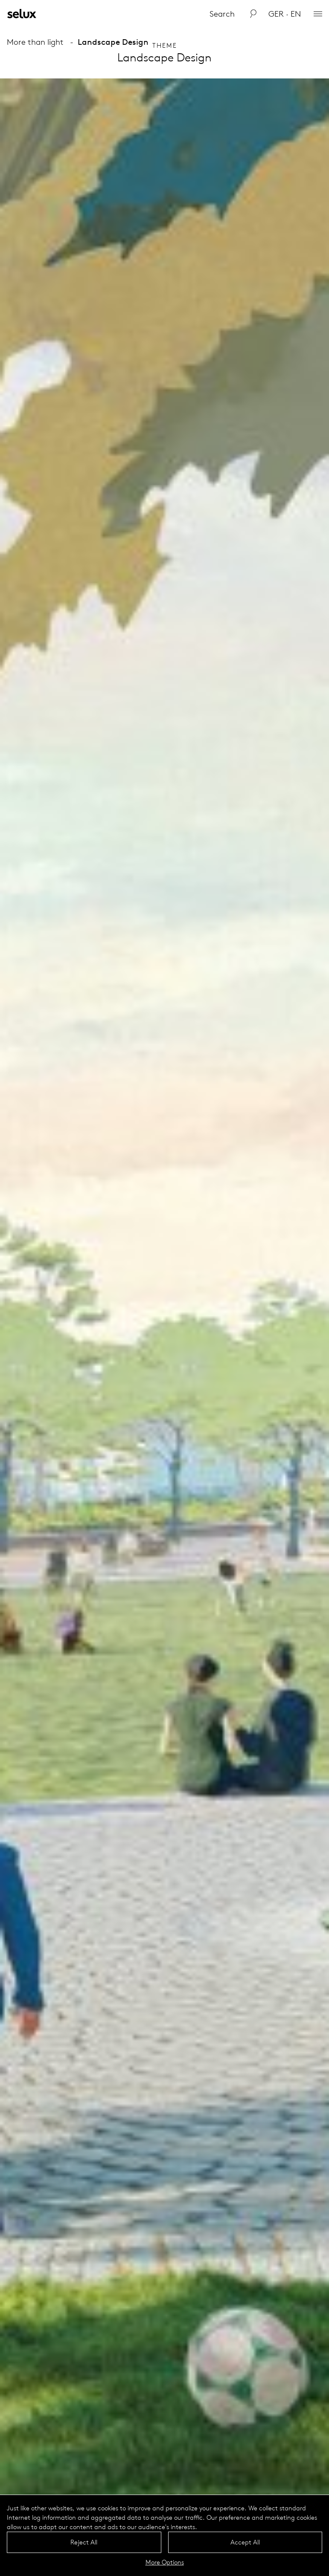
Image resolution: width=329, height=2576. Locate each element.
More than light (35, 42)
